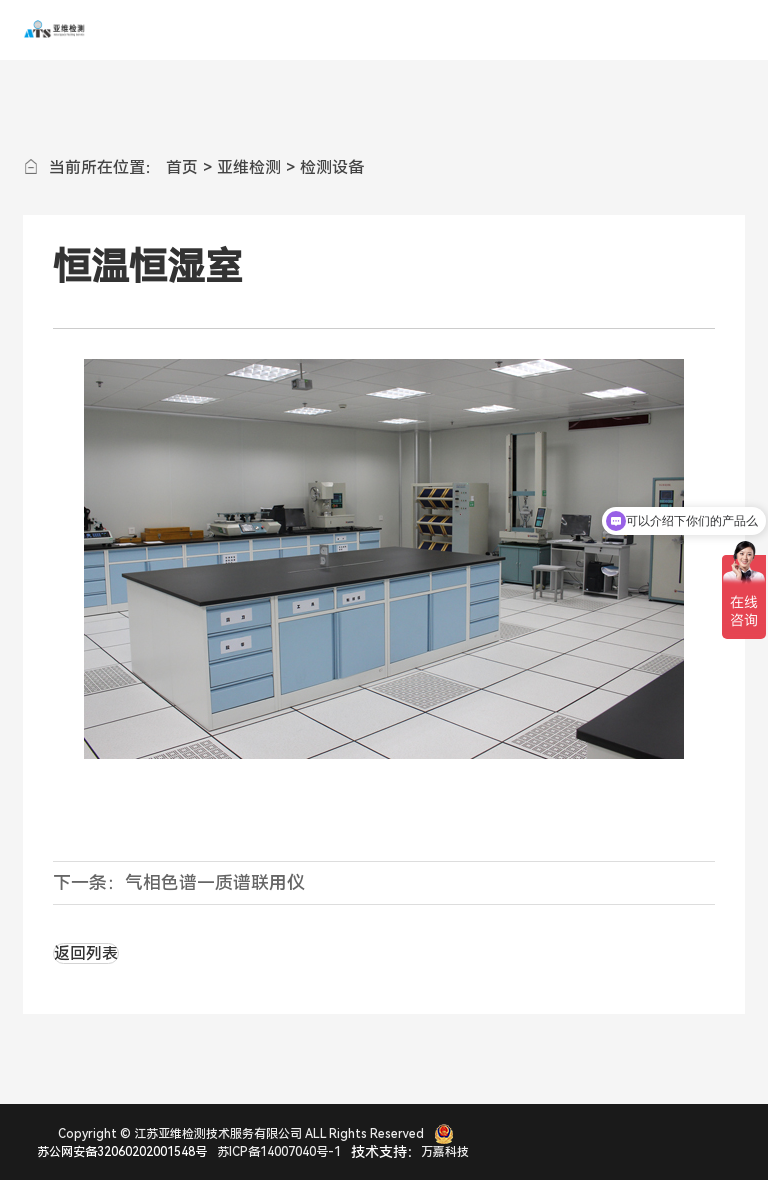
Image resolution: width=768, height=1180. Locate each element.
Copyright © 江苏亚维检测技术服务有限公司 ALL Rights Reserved (241, 1134)
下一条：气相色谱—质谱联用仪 (179, 882)
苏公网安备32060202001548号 (122, 1152)
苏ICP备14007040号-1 (279, 1152)
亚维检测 (249, 167)
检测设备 (332, 167)
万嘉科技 (445, 1152)
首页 (182, 167)
